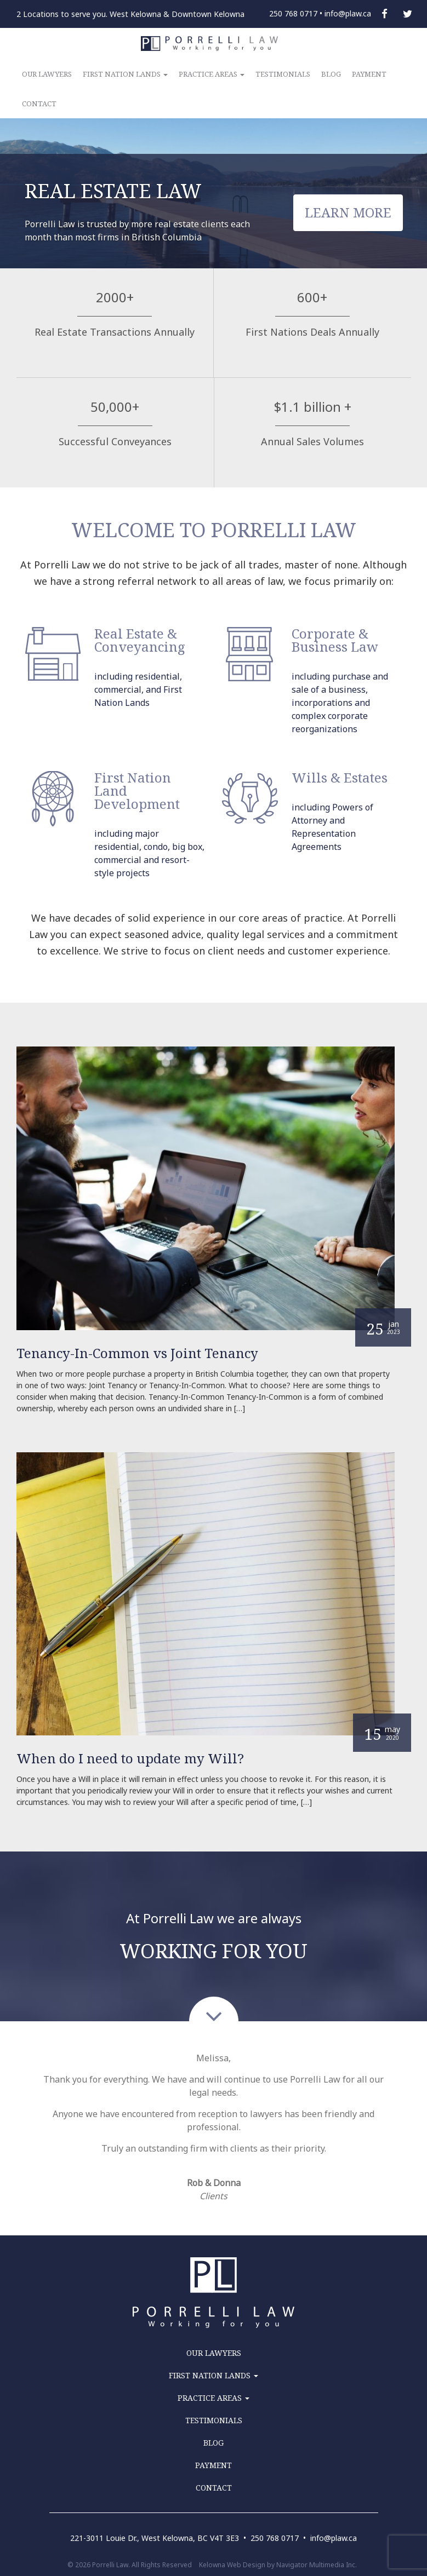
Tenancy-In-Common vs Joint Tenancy (137, 1353)
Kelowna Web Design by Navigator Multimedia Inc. (278, 2564)
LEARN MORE (347, 212)
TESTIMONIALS (282, 74)
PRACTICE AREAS (211, 74)
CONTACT (39, 103)
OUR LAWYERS (47, 74)
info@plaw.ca (347, 13)
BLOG (331, 74)
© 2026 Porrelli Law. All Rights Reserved (129, 2564)
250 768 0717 (293, 13)
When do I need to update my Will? (130, 1758)
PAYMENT (369, 74)
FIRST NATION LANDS (125, 74)
